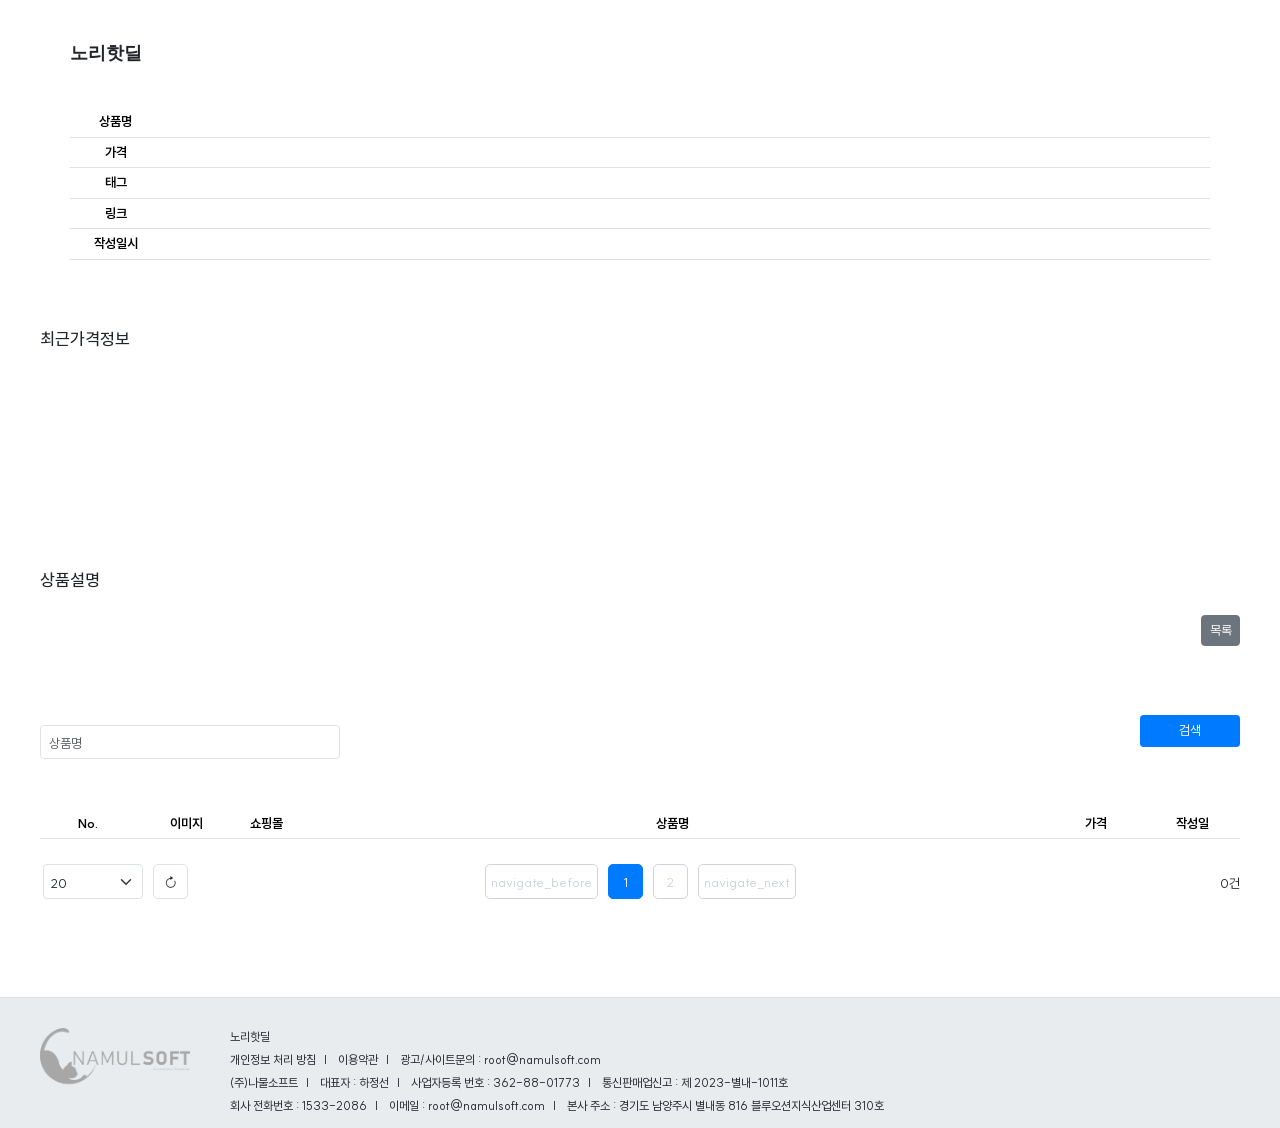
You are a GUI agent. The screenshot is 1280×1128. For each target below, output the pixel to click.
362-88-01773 (536, 1082)
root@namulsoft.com (486, 1105)
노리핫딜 (106, 53)
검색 (1190, 730)
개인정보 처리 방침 (273, 1059)
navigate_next (747, 882)
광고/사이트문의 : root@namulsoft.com (500, 1059)
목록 (1221, 630)
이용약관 (358, 1059)
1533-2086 (334, 1105)
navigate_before (541, 882)
